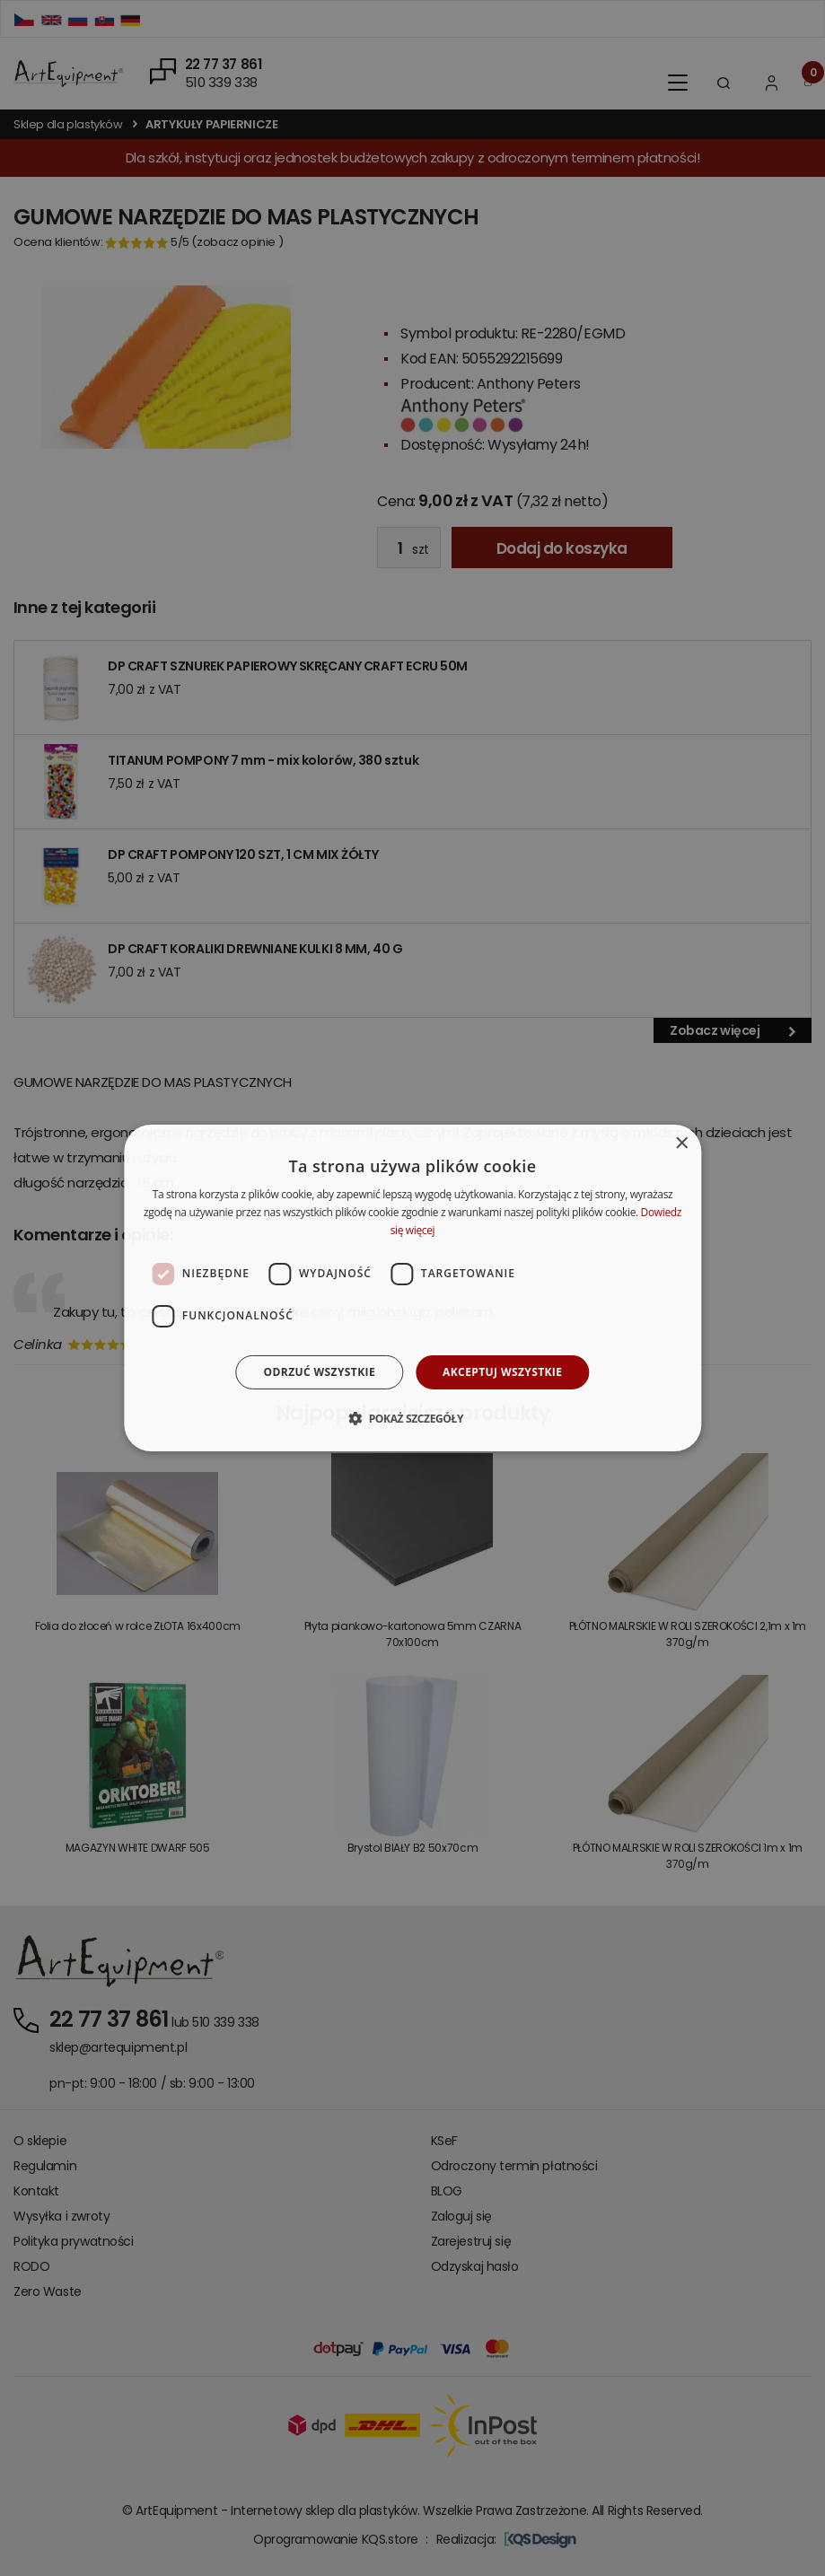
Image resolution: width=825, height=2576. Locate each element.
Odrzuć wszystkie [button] (319, 1372)
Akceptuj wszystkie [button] (502, 1372)
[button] (412, 1418)
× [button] (681, 1144)
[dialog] (412, 1288)
